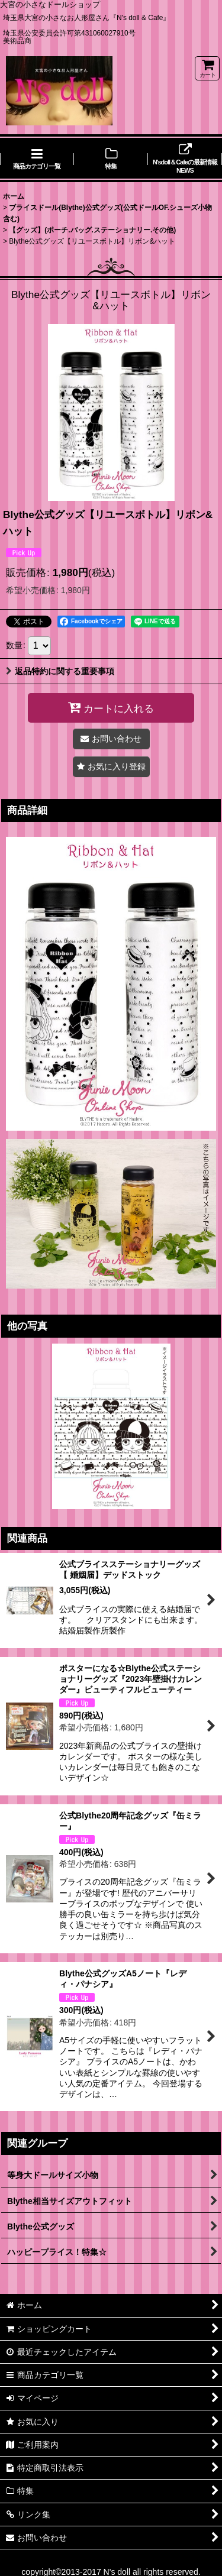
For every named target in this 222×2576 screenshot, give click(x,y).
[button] (111, 766)
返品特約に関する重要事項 (60, 671)
